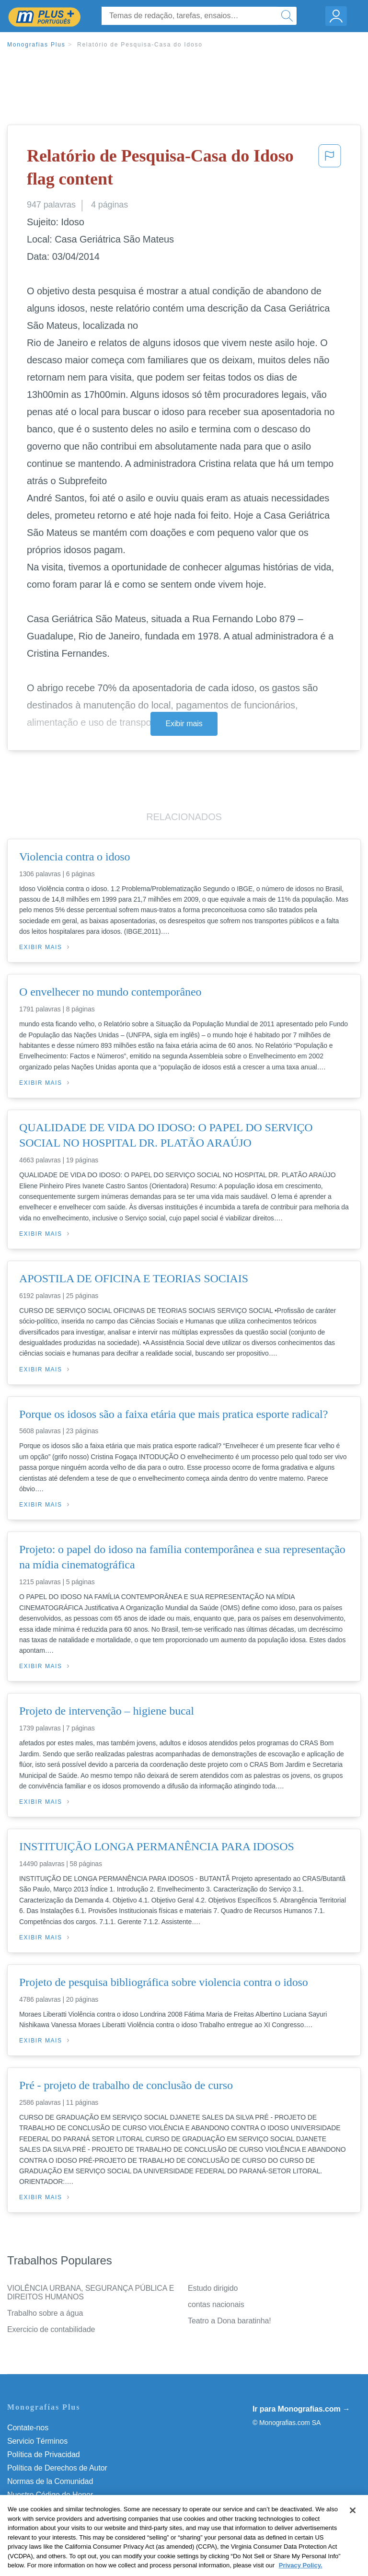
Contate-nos (27, 2428)
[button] (329, 169)
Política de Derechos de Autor (57, 2468)
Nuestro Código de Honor (50, 2495)
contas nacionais (216, 2304)
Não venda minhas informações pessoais (76, 2508)
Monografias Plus (36, 44)
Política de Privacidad (43, 2454)
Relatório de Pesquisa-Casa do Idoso (140, 44)
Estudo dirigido (213, 2288)
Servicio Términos (37, 2441)
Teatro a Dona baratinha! (229, 2321)
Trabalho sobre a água (45, 2313)
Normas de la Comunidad (50, 2481)
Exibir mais (183, 723)
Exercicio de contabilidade (51, 2329)
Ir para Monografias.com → (301, 2409)
